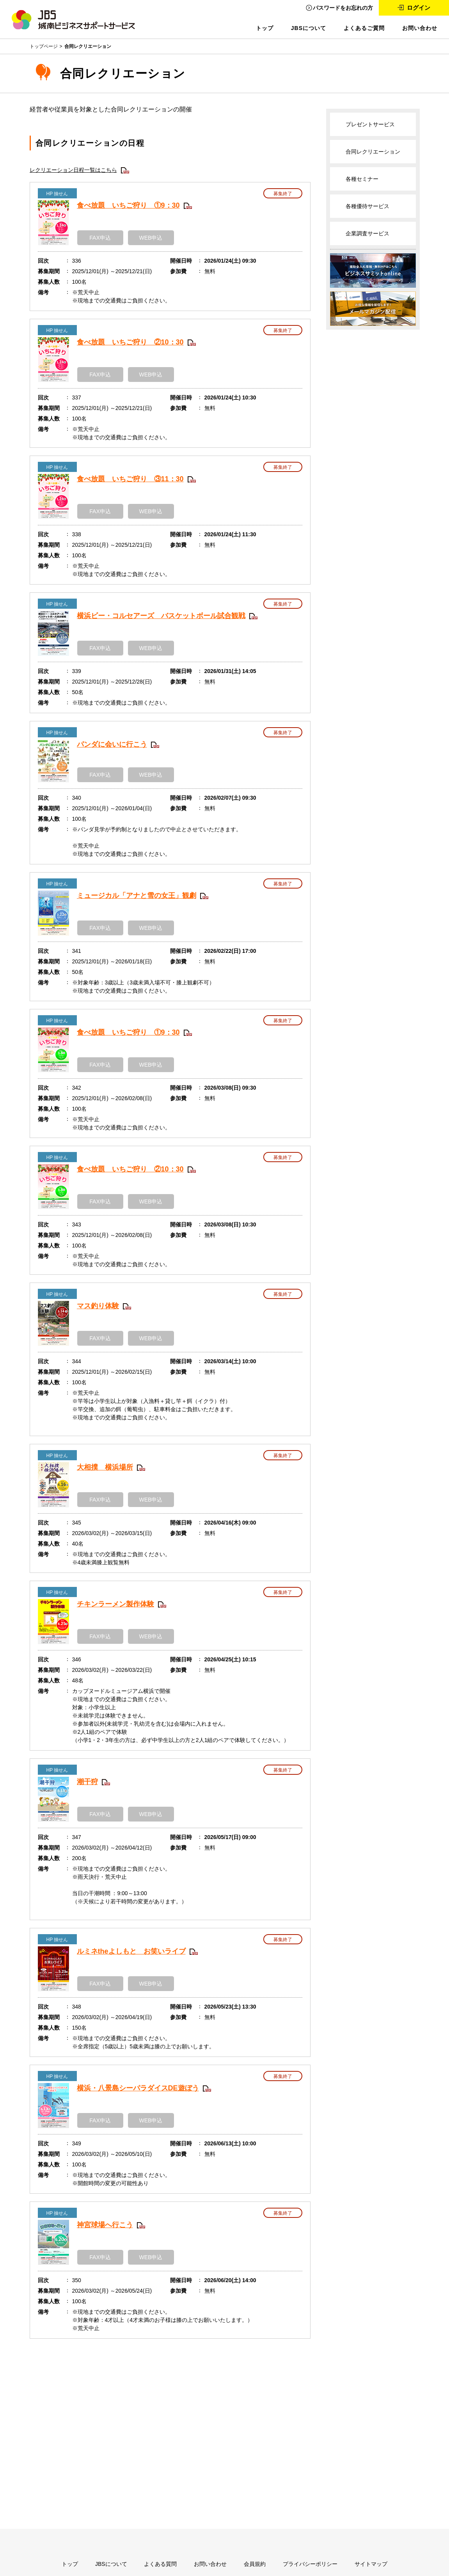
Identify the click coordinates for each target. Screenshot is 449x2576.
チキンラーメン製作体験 (115, 1604)
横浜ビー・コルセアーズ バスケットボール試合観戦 (161, 616)
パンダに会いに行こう (112, 744)
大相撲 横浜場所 (105, 1467)
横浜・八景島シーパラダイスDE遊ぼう (138, 2088)
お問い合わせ (419, 28)
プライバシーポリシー (310, 2564)
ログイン (418, 7)
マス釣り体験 (98, 1306)
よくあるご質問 (364, 28)
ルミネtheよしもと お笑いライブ (131, 1951)
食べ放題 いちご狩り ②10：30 (130, 342)
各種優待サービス (367, 206)
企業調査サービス (367, 233)
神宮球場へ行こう (105, 2225)
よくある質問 (160, 2564)
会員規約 (255, 2564)
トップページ (44, 46)
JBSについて (308, 28)
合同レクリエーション (373, 151)
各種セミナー (362, 179)
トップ (264, 28)
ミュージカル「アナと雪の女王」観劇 (136, 895)
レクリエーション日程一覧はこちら (73, 170)
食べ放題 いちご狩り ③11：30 (130, 479)
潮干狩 (87, 1782)
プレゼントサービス (370, 124)
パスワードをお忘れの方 (343, 8)
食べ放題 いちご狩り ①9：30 (128, 205)
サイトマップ (371, 2564)
